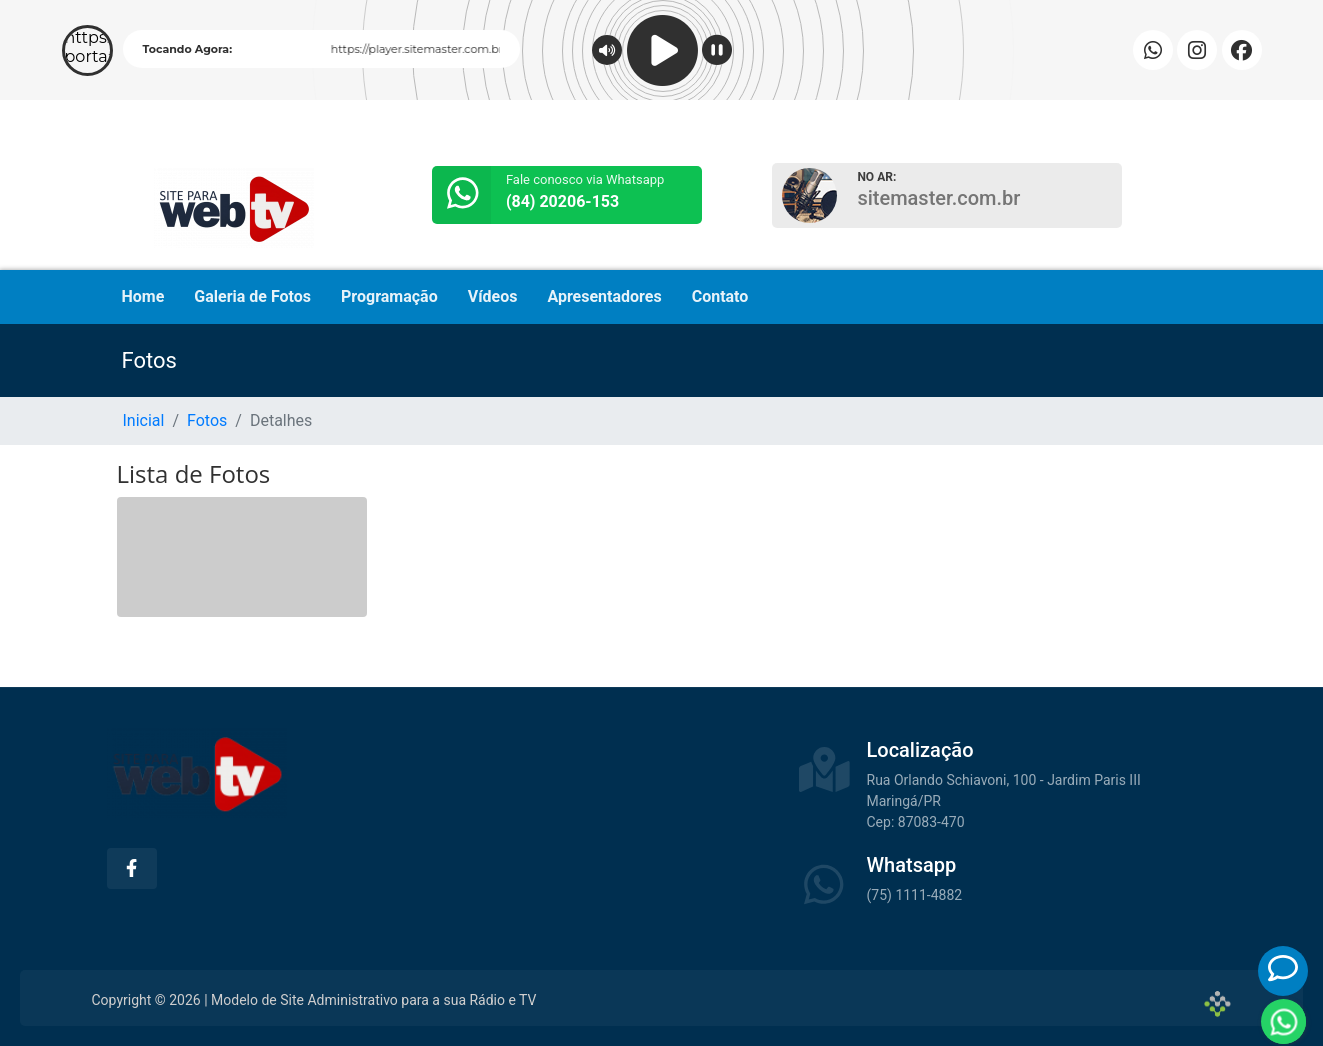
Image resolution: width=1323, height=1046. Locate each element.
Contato (720, 296)
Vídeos (493, 296)
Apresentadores (604, 296)
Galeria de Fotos (252, 296)
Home (143, 296)
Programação (389, 296)
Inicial (144, 420)
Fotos (207, 420)
